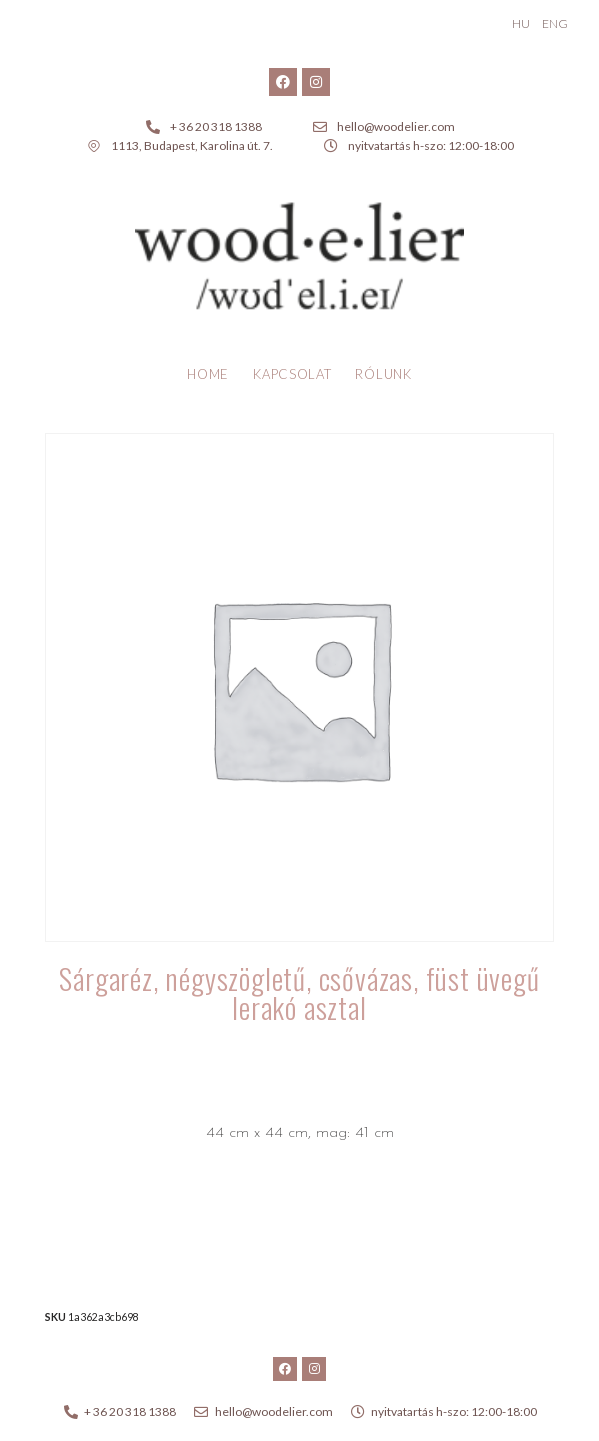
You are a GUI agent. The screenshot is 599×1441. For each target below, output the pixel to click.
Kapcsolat (292, 374)
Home (208, 374)
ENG (555, 23)
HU (521, 23)
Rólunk (383, 374)
